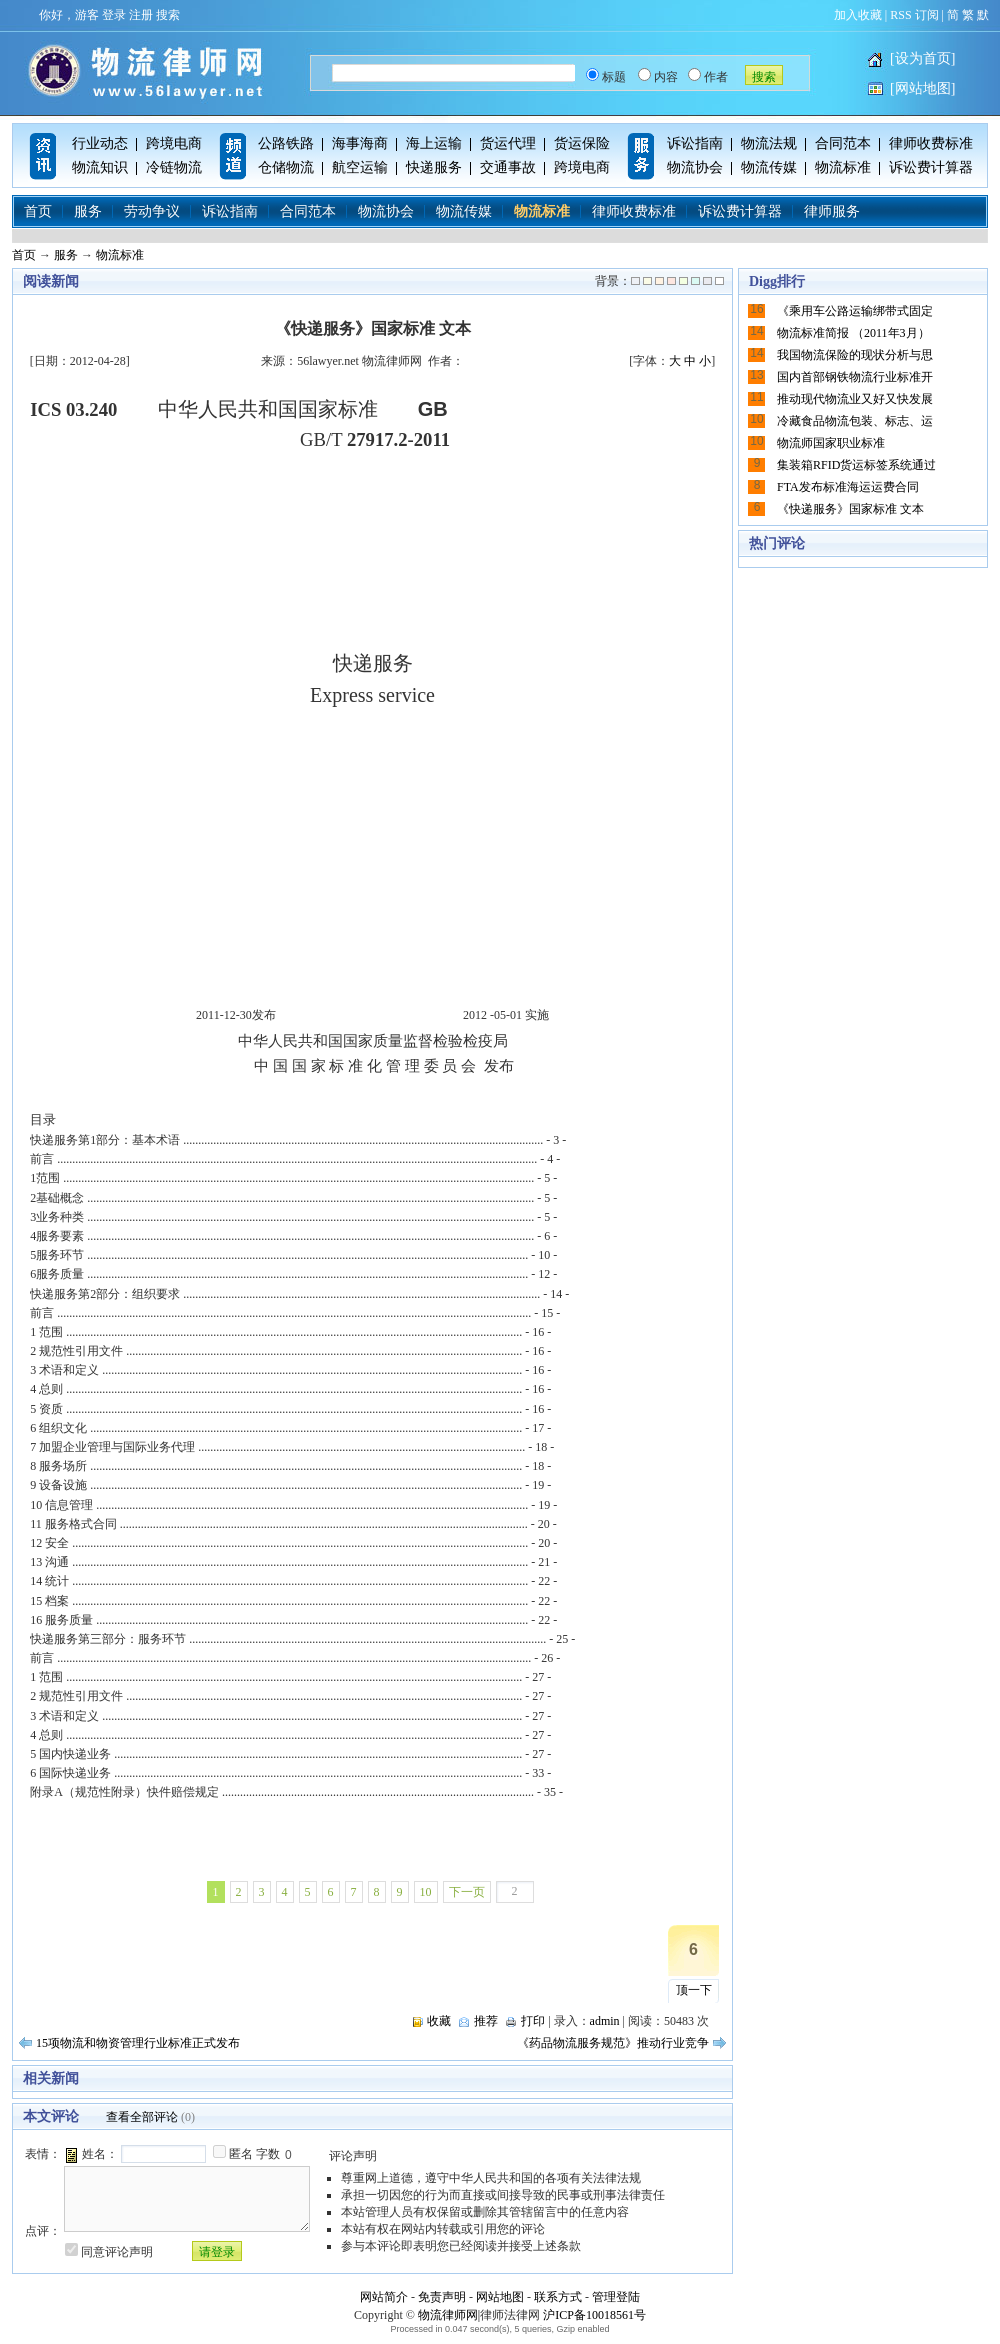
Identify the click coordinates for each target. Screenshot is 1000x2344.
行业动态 (100, 143)
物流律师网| (449, 2315)
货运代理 (508, 143)
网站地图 (500, 2297)
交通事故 (508, 167)
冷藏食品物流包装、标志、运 (855, 421)
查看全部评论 (142, 2117)
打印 (533, 2021)
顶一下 (694, 1990)
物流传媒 (769, 167)
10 (426, 1892)
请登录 (217, 2252)
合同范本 (843, 143)
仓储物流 (286, 167)
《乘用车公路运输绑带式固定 (855, 311)
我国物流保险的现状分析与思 (855, 355)
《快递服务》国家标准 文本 (850, 509)
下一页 (467, 1892)
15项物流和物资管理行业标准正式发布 (138, 2043)
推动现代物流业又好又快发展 (855, 399)
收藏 (439, 2021)
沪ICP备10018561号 (594, 2315)
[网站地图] (922, 88)
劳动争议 (152, 211)
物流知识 (100, 167)
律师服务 (832, 211)
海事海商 (360, 143)
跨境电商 (174, 143)
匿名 (241, 2154)
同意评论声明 (117, 2252)
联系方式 (558, 2297)
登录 (114, 15)
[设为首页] (922, 58)
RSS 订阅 (914, 15)
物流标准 (843, 167)
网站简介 (384, 2297)
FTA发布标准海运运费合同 (848, 487)
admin (605, 2021)
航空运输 (360, 167)
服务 (88, 211)
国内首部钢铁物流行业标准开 (855, 377)
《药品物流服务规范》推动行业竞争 (613, 2043)
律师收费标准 (931, 143)
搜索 (168, 15)
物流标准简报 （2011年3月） (853, 333)
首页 (38, 211)
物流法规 (769, 143)
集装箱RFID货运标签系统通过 (856, 465)
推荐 (486, 2021)
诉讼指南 (695, 143)
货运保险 (582, 143)
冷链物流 (174, 167)
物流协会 (695, 167)
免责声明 (442, 2297)
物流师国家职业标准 (831, 443)
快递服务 (434, 167)
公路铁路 (286, 143)
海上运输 (434, 143)
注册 (141, 15)
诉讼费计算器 (931, 167)
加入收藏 (858, 15)
